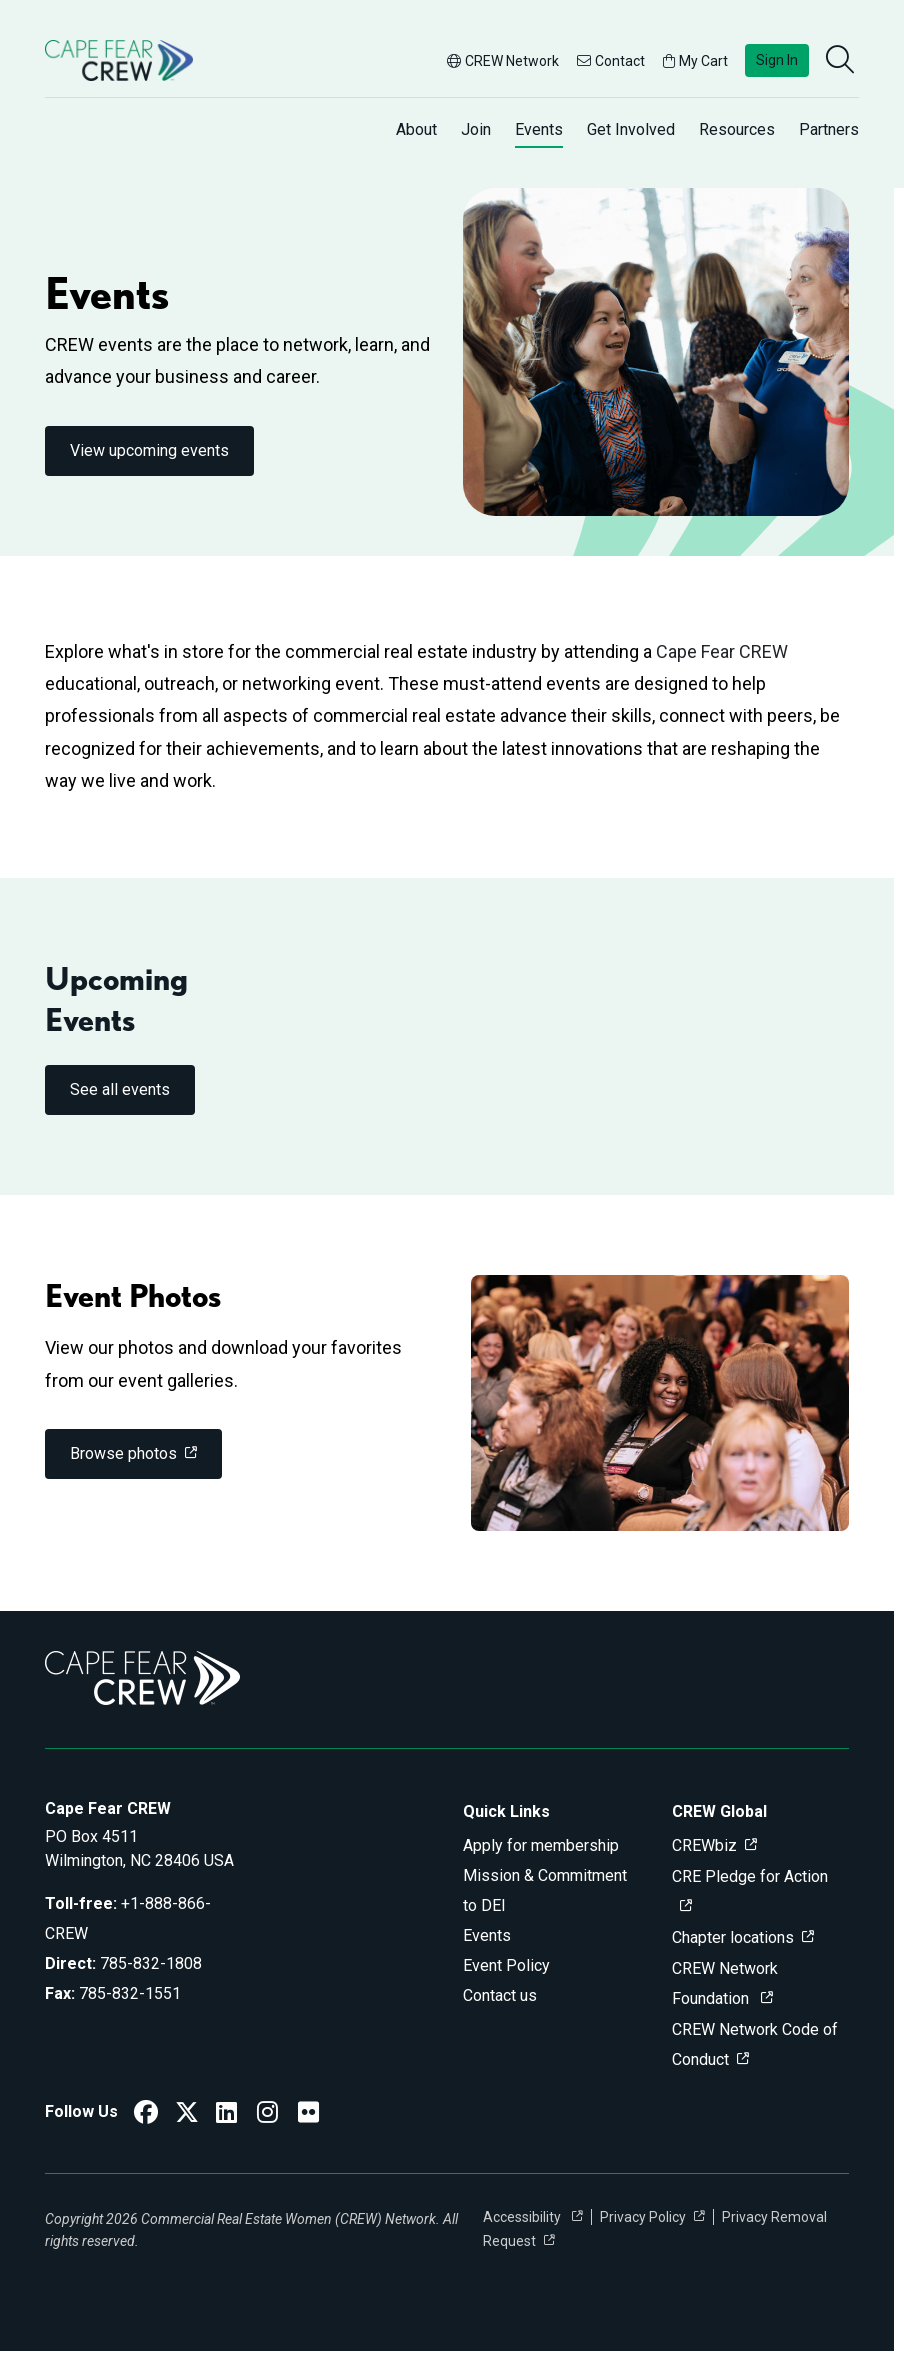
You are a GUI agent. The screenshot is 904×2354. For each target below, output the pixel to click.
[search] (842, 61)
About (416, 129)
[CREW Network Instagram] (267, 2115)
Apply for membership (541, 1845)
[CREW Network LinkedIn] (226, 2115)
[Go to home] (119, 60)
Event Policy (506, 1965)
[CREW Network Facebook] (146, 2115)
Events (539, 129)
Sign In (777, 60)
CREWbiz (704, 1845)
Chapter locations (733, 1937)
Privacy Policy (643, 2217)
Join (476, 129)
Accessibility (523, 2217)
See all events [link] (120, 1089)
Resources (737, 129)
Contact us (500, 1995)
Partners (829, 129)
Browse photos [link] (123, 1453)
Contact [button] (611, 61)
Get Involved (631, 129)
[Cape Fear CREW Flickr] (308, 2115)
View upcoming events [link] (149, 450)
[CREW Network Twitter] (187, 2115)
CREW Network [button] (503, 61)
